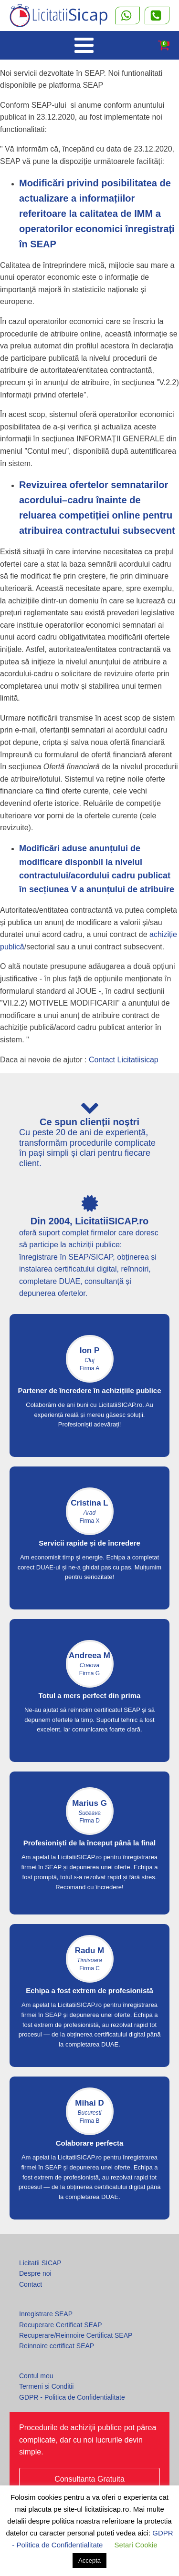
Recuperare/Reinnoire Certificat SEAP (75, 2335)
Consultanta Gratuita (89, 2479)
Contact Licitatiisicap (123, 1060)
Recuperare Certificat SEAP (60, 2325)
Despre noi (35, 2273)
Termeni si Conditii (46, 2386)
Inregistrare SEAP (46, 2314)
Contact (30, 2284)
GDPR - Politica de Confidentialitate (72, 2397)
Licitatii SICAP (40, 2263)
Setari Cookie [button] (136, 2545)
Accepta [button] (89, 2560)
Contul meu (36, 2376)
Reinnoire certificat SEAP (56, 2346)
